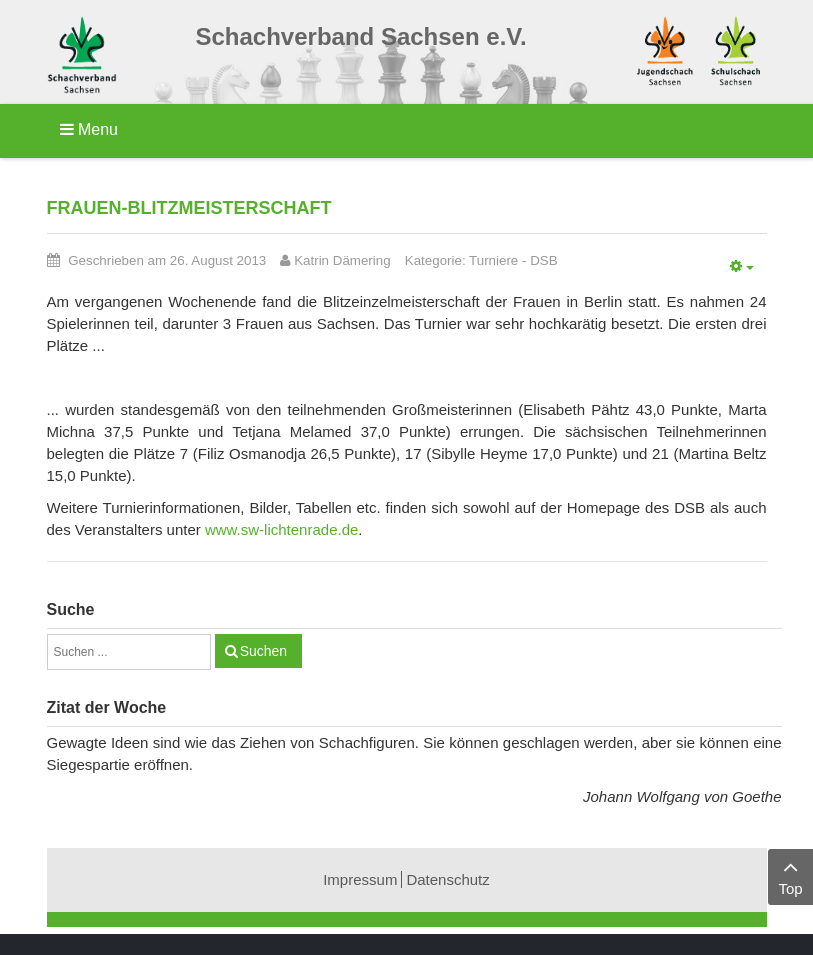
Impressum (360, 879)
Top (790, 875)
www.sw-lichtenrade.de (281, 529)
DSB (543, 260)
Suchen (263, 651)
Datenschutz (447, 879)
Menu (89, 129)
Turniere (493, 260)
